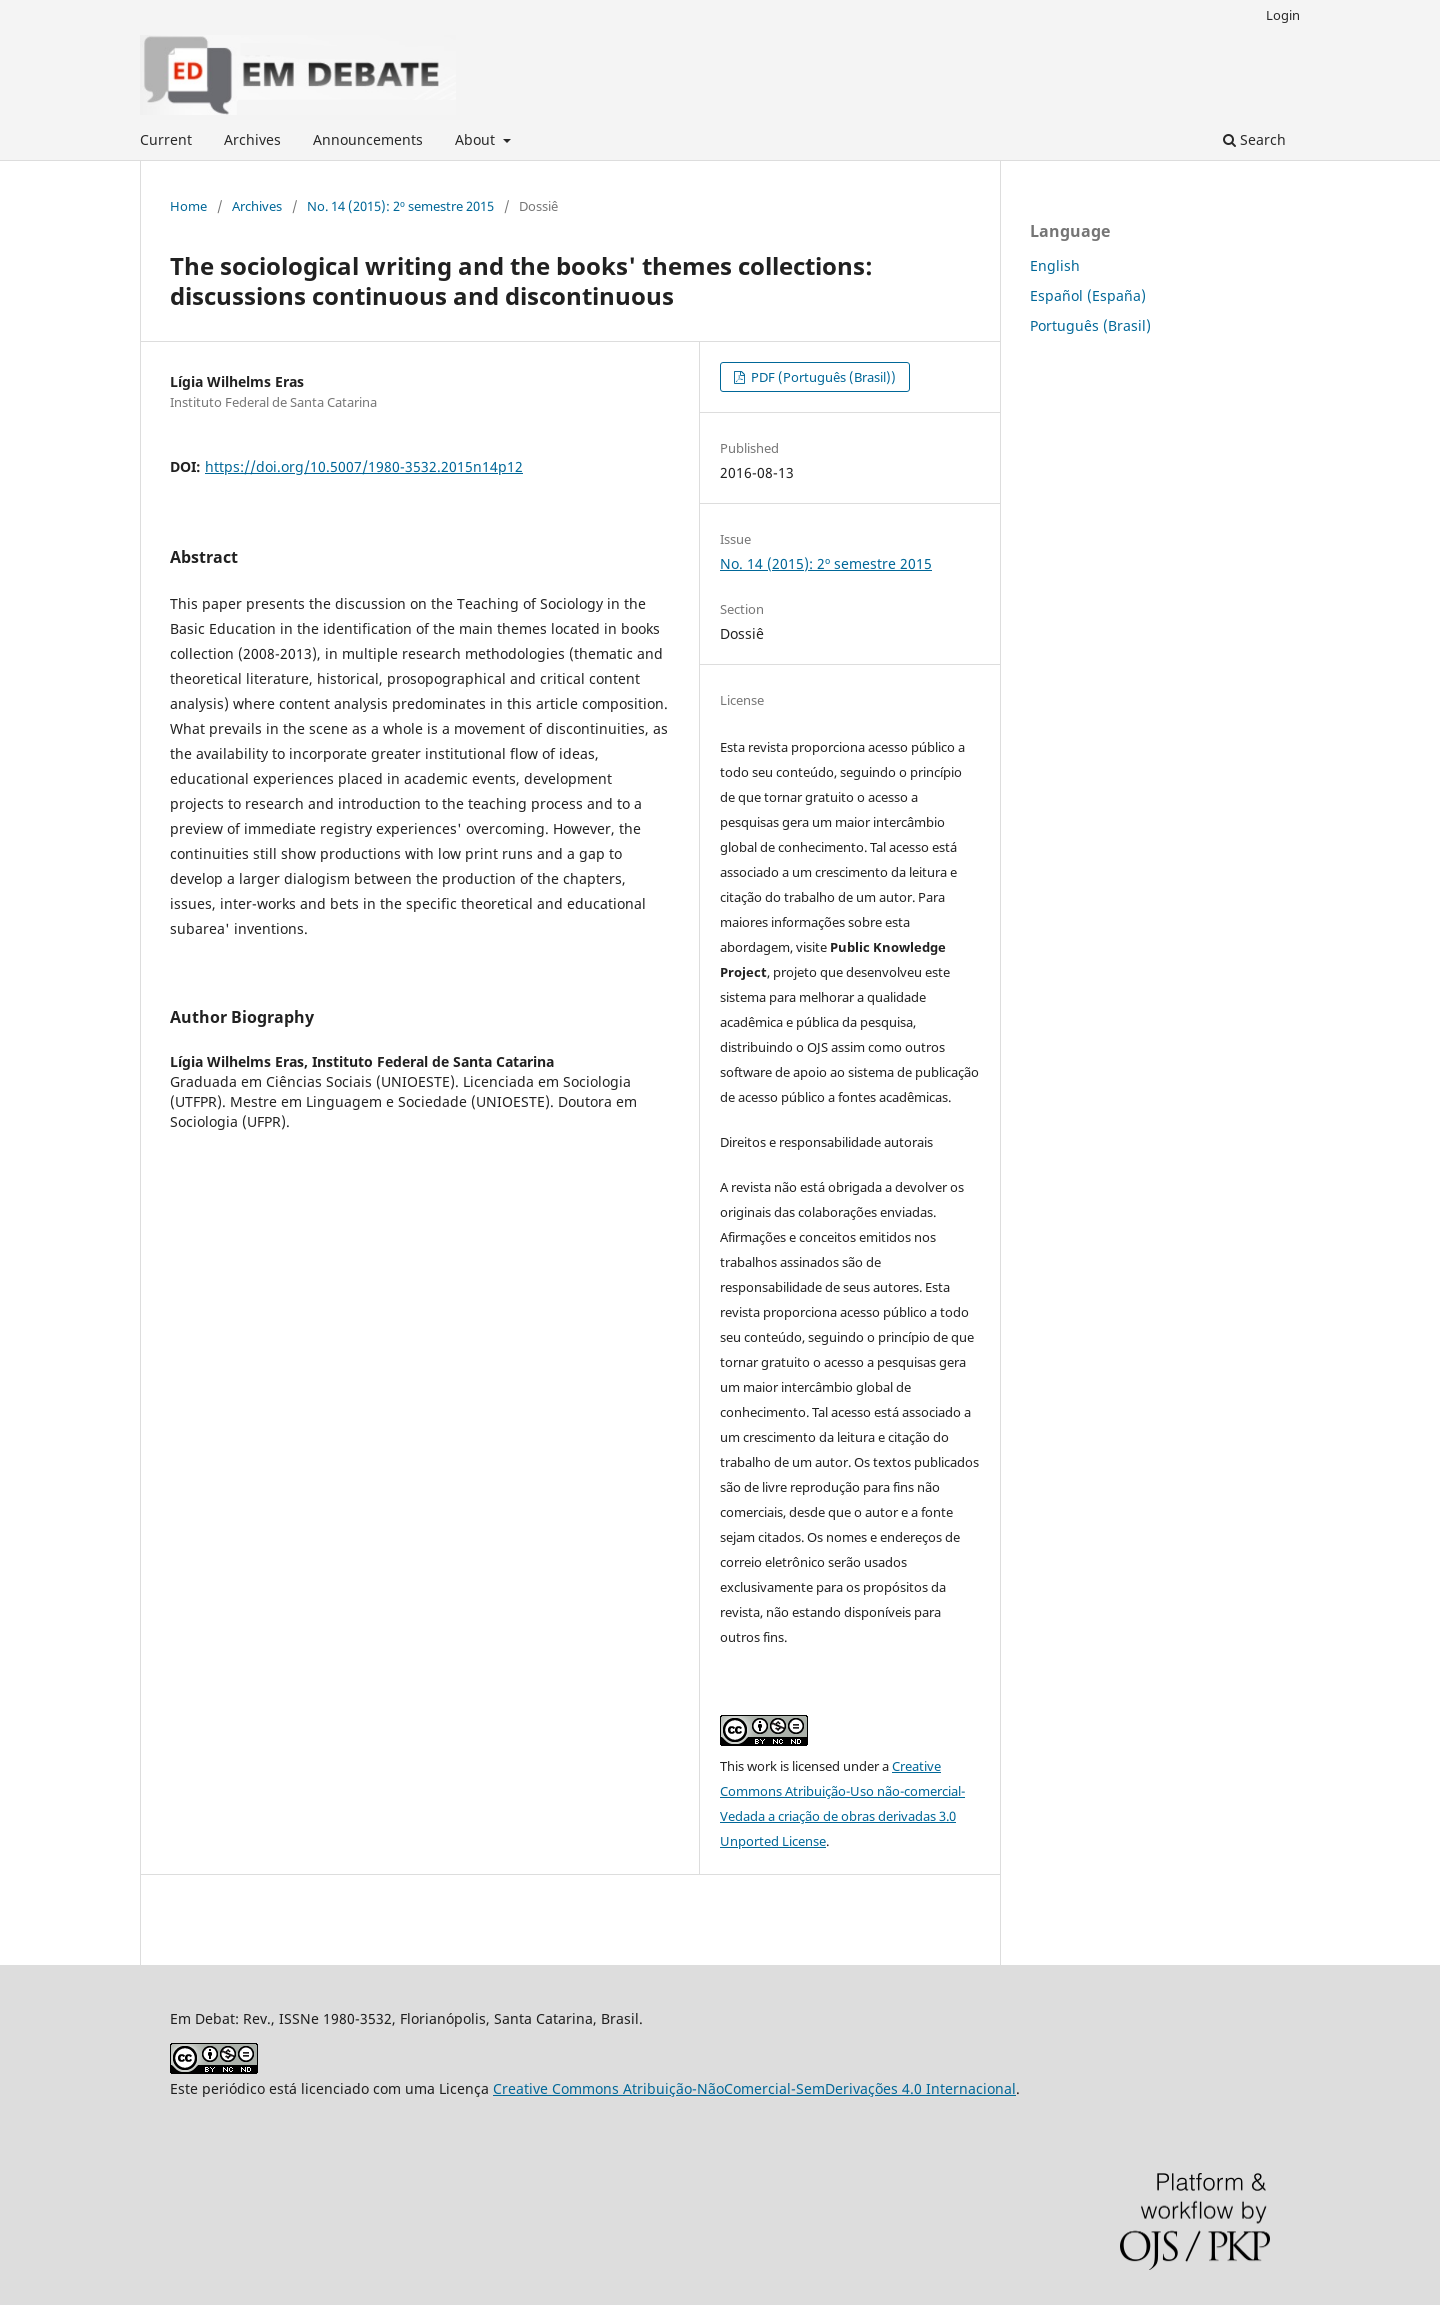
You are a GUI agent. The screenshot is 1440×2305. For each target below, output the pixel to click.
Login (1283, 15)
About (477, 139)
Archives (252, 139)
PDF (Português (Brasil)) (822, 377)
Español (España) (1088, 295)
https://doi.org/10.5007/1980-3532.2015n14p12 (364, 466)
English (1055, 265)
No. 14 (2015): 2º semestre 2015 (400, 206)
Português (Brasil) (1090, 325)
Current (166, 139)
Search (1254, 139)
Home (188, 206)
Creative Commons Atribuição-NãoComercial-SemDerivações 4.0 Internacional (754, 2088)
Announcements (368, 139)
